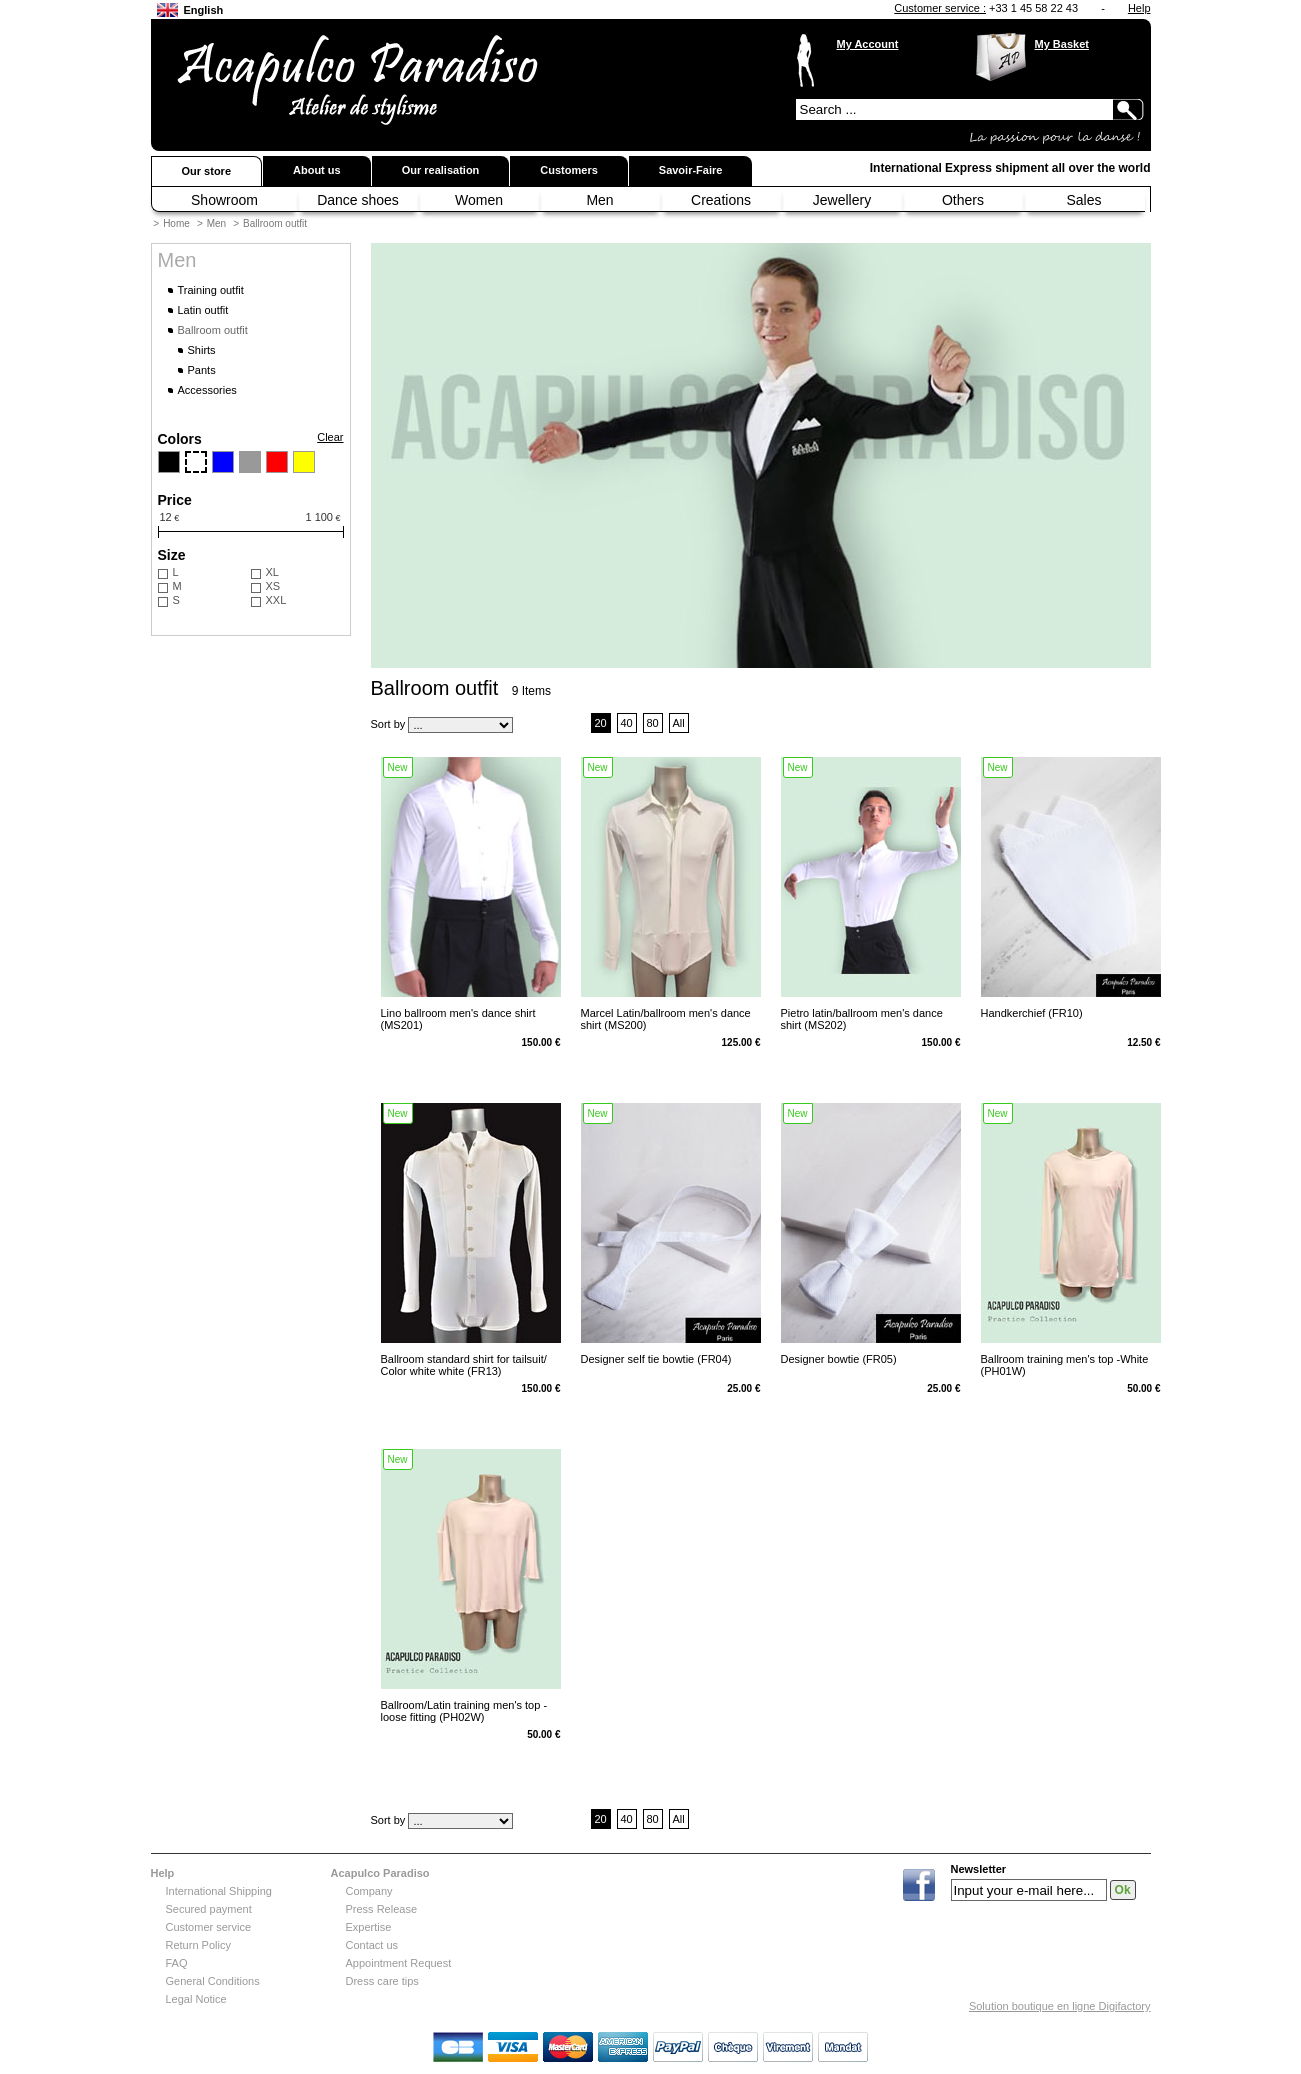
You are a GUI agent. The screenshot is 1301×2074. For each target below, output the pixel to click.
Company (369, 1891)
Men (599, 200)
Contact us (372, 1945)
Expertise (369, 1927)
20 (600, 723)
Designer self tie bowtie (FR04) (656, 1359)
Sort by (388, 724)
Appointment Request (399, 1963)
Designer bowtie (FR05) (839, 1359)
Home (176, 223)
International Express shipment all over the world (1010, 168)
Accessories (207, 390)
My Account (868, 44)
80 (652, 723)
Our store (207, 171)
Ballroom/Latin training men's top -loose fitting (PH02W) (464, 1711)
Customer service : (940, 8)
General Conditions (213, 1981)
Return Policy (198, 1945)
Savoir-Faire (691, 170)
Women (479, 200)
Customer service (209, 1927)
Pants (202, 370)
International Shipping (219, 1891)
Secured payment (209, 1909)
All (678, 723)
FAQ (177, 1963)
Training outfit (211, 290)
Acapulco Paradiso (380, 1873)
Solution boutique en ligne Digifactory (1060, 2006)
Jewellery (842, 200)
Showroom (224, 200)
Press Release (382, 1909)
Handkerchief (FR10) (1032, 1013)
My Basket (1062, 44)
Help (1139, 8)
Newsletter (979, 1869)
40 (626, 723)
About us (317, 170)
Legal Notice (196, 1999)
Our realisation (441, 170)
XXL (276, 600)
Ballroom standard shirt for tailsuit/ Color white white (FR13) (464, 1365)
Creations (721, 200)
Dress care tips (382, 1981)
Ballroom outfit (275, 223)
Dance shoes (358, 200)
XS (273, 586)
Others (963, 200)
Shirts (202, 350)
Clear (330, 437)
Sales (1083, 200)
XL (272, 572)
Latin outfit (203, 310)
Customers (568, 170)
